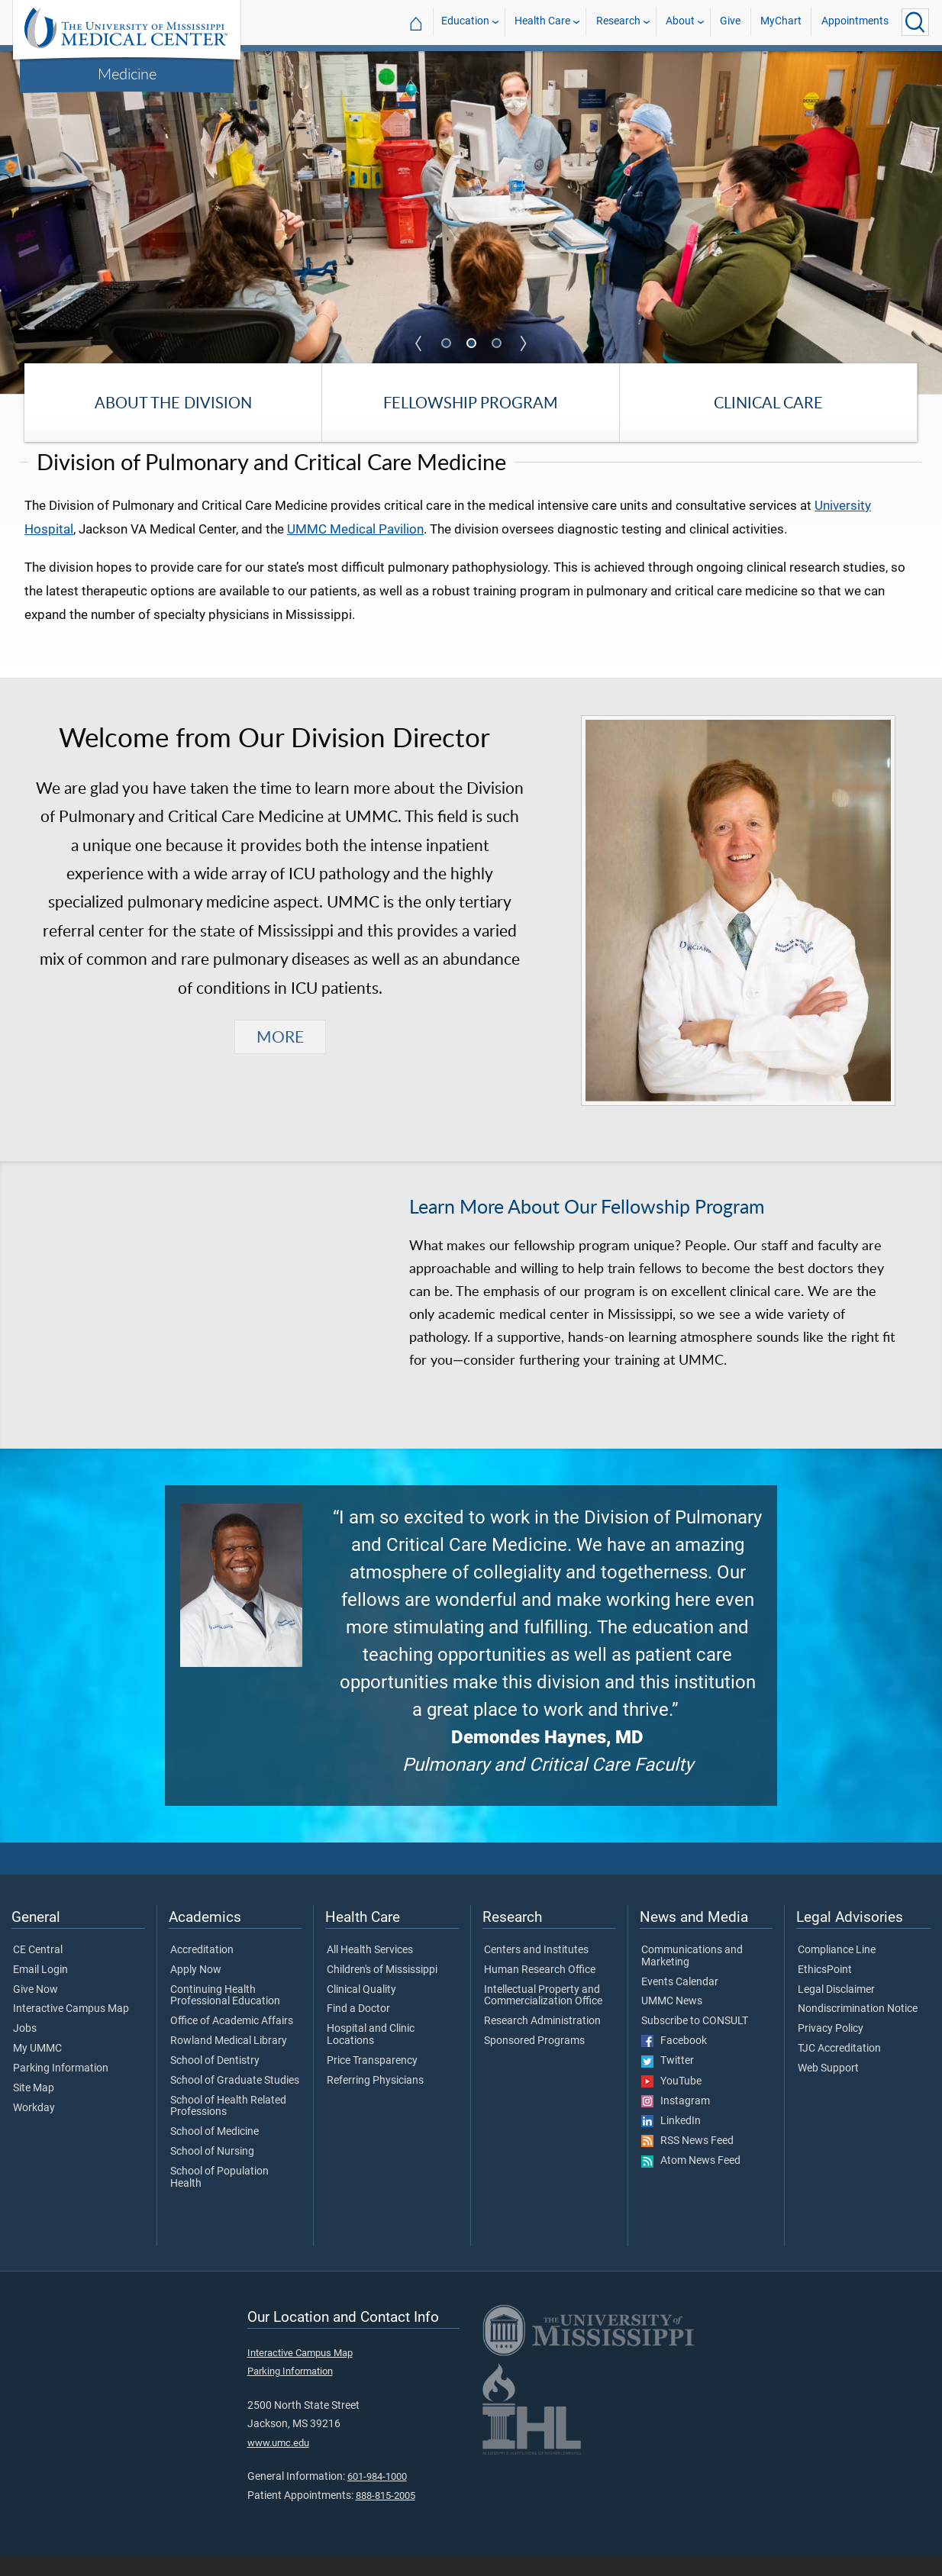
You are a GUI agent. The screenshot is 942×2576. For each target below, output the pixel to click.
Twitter (667, 2080)
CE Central (38, 1969)
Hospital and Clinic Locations (371, 2054)
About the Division (173, 402)
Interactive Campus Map (71, 2028)
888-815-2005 (385, 2514)
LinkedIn (671, 2140)
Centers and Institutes (536, 1969)
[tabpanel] (471, 221)
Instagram (675, 2119)
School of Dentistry (215, 2080)
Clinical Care (768, 402)
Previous (419, 343)
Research (618, 21)
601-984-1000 (377, 2495)
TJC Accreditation (839, 2068)
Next (524, 343)
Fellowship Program (470, 402)
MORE (280, 1055)
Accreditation (202, 1969)
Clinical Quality (361, 2008)
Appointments (855, 21)
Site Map (33, 2106)
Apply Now (195, 1988)
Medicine (127, 73)
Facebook (674, 2060)
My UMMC (37, 2068)
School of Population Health (219, 2196)
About (680, 21)
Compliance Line (837, 1969)
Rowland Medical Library (228, 2060)
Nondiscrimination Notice (858, 2028)
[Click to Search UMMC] (915, 22)
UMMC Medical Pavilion (355, 547)
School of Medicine (214, 2151)
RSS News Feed (687, 2160)
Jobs (25, 2048)
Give (730, 21)
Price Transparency (372, 2080)
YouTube (671, 2100)
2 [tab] (472, 344)
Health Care (542, 21)
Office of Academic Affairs (231, 2040)
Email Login (40, 1988)
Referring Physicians (375, 2099)
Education (465, 21)
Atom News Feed (690, 2180)
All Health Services (370, 1969)
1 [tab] (447, 344)
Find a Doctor (358, 2028)
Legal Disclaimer (836, 2008)
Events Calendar (679, 2000)
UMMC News (671, 2020)
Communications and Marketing (692, 1975)
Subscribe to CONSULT (694, 2040)
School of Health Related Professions (228, 2125)
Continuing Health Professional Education (225, 2014)
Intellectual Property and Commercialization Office (543, 2014)
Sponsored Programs (534, 2060)
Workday (34, 2126)
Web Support (828, 2087)
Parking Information (60, 2087)
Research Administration (542, 2040)
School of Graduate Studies (234, 2099)
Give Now (35, 2008)
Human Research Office (539, 1988)
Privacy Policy (830, 2048)
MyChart (781, 21)
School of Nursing (212, 2171)
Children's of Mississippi (382, 1988)
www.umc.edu (278, 2461)
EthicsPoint (825, 1988)
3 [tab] (497, 344)
